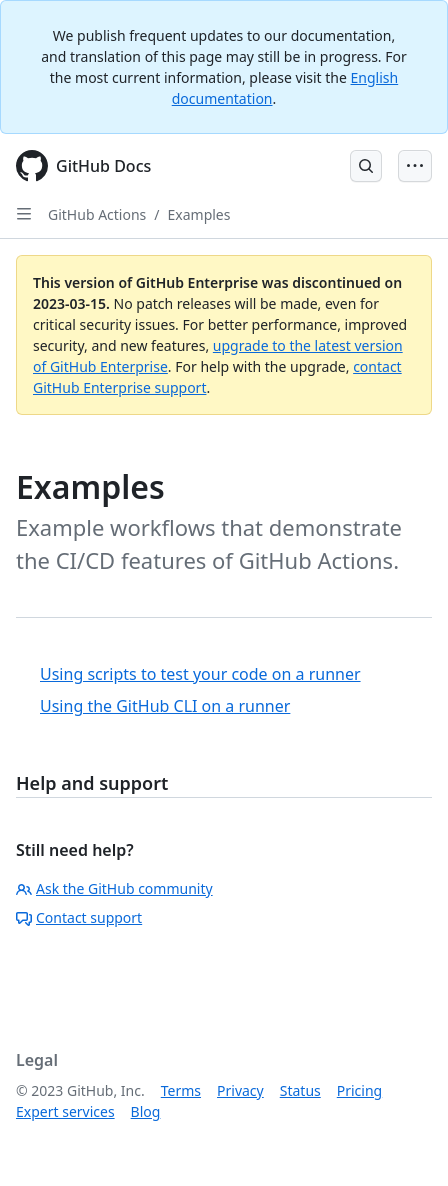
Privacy (240, 1090)
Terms (181, 1090)
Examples (199, 214)
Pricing (359, 1090)
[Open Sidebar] (24, 214)
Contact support (79, 917)
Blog (146, 1111)
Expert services (65, 1111)
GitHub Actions (97, 214)
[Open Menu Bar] (415, 166)
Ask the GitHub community (114, 888)
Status (300, 1090)
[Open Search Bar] (366, 166)
